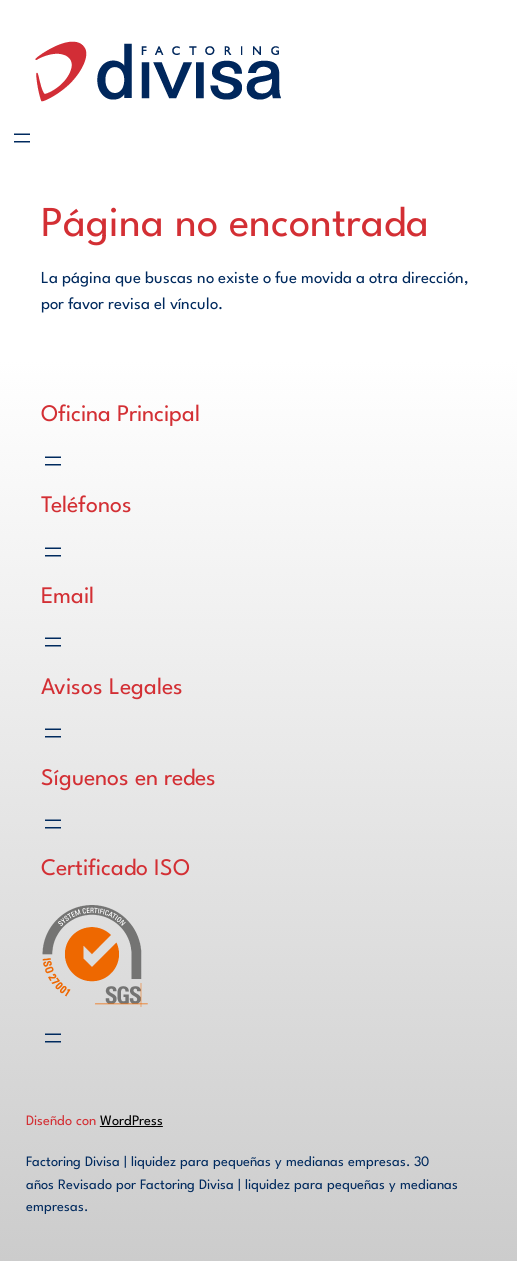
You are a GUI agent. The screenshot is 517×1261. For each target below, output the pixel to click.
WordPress (131, 1121)
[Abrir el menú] (22, 138)
